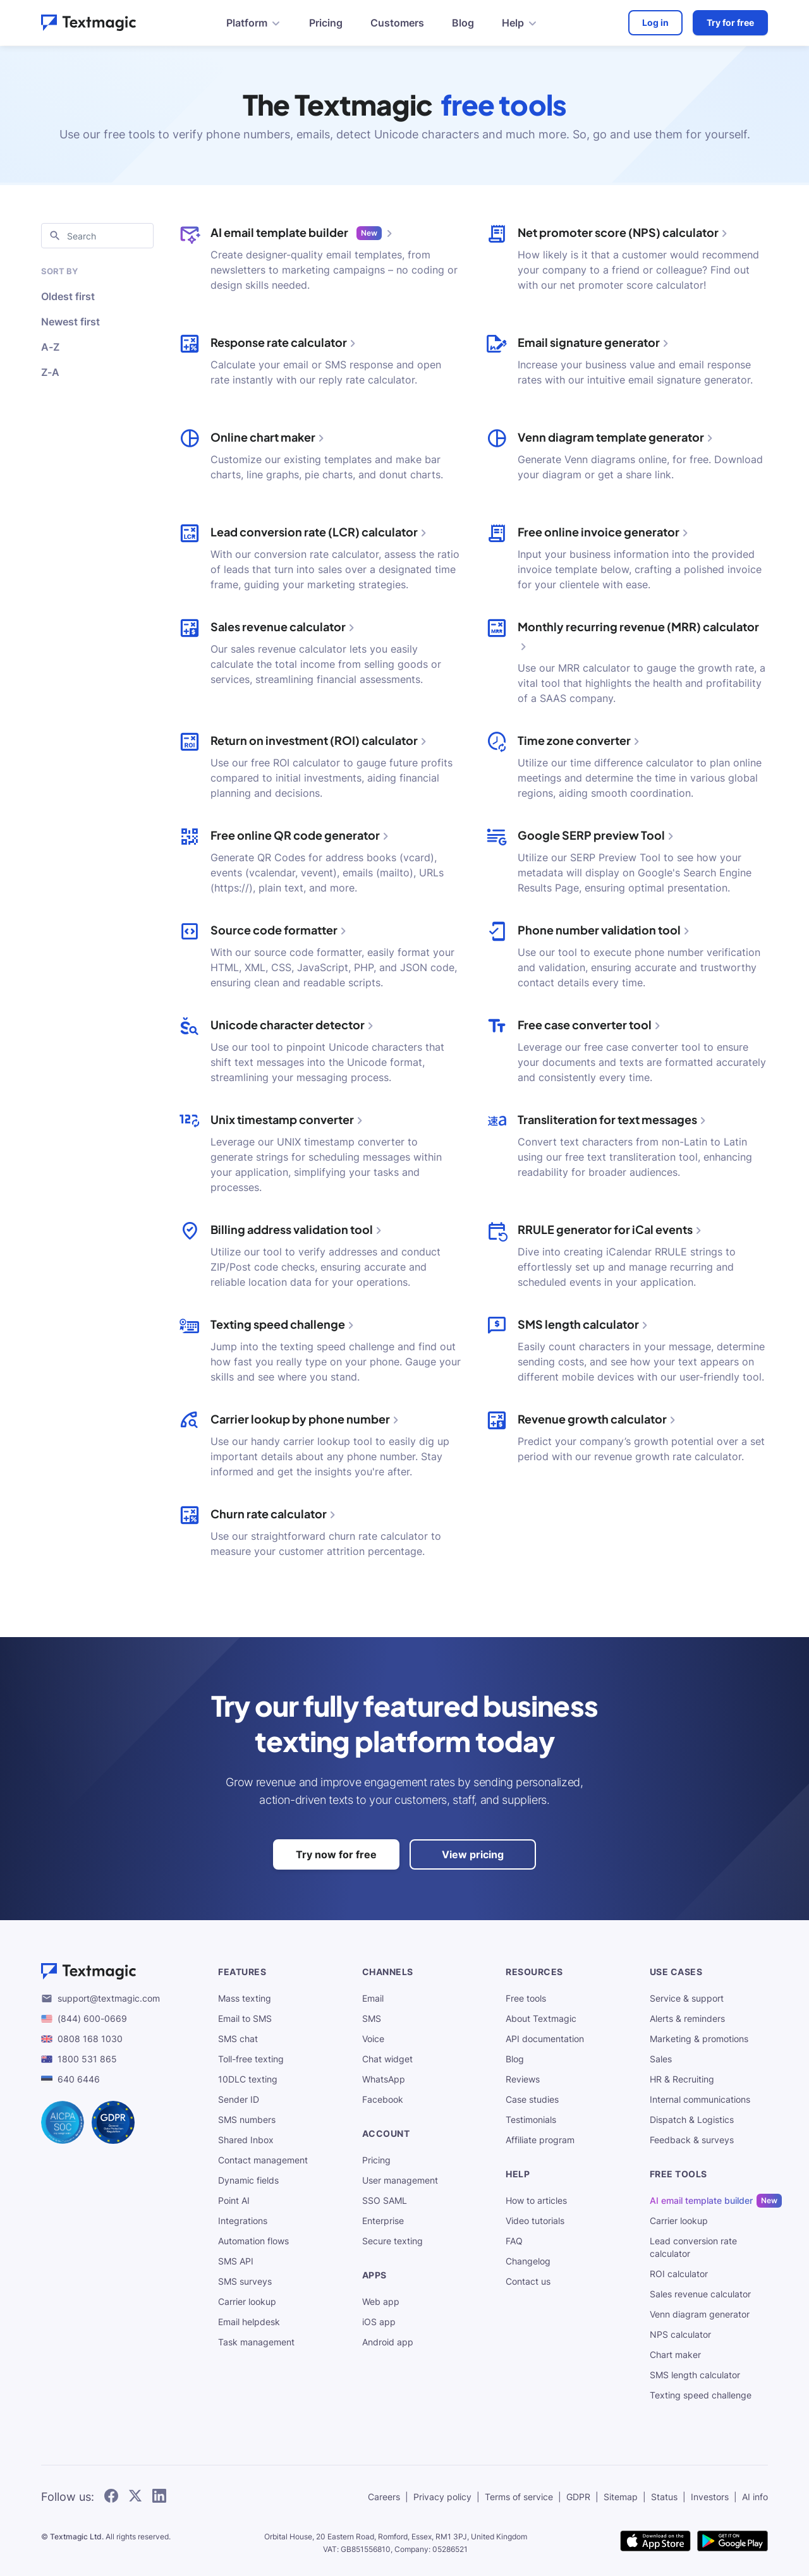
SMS (371, 2018)
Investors (710, 2496)
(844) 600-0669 (92, 2018)
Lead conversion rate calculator (693, 2247)
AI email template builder (701, 2200)
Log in (655, 22)
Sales (661, 2058)
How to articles (536, 2200)
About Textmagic (541, 2018)
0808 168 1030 (90, 2038)
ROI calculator (679, 2273)
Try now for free (336, 1854)
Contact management (263, 2160)
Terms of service (519, 2496)
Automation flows (253, 2240)
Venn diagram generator (700, 2314)
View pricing (473, 1854)
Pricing (326, 22)
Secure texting (392, 2240)
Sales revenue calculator (700, 2294)
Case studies (532, 2099)
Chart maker (675, 2354)
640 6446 (79, 2079)
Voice (373, 2038)
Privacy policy (442, 2496)
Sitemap (621, 2496)
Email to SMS (245, 2018)
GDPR (578, 2496)
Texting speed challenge (700, 2395)
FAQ (514, 2240)
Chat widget (387, 2058)
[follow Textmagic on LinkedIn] (159, 2497)
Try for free (730, 22)
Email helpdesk (249, 2321)
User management (400, 2180)
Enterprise (383, 2220)
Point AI (234, 2200)
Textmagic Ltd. (77, 2536)
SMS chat (238, 2038)
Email (373, 1998)
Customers (397, 22)
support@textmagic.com (109, 1998)
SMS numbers (247, 2119)
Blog (463, 22)
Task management (256, 2342)
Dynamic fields (248, 2180)
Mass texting (244, 1998)
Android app (387, 2342)
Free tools (526, 1998)
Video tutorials (535, 2220)
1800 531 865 (87, 2058)
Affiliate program (540, 2139)
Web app (380, 2301)
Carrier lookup (247, 2301)
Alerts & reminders (687, 2018)
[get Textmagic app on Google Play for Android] (732, 2542)
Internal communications (700, 2099)
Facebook (382, 2099)
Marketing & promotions (699, 2038)
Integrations (242, 2220)
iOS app (379, 2321)
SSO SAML (384, 2200)
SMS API (235, 2261)
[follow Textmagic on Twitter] (135, 2497)
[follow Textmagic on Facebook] (111, 2497)
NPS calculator (680, 2334)
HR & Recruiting (682, 2079)
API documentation (545, 2038)
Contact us (528, 2281)
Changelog (528, 2261)
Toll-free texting (251, 2058)
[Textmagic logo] (119, 1971)
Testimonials (531, 2119)
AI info (755, 2496)
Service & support (687, 1998)
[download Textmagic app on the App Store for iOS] (655, 2542)
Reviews (523, 2079)
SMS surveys (245, 2281)
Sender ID (238, 2099)
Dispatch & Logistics (692, 2119)
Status (664, 2496)
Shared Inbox (246, 2139)
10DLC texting (247, 2079)
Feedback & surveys (692, 2139)
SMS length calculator (695, 2374)
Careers (384, 2496)
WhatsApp (383, 2079)
